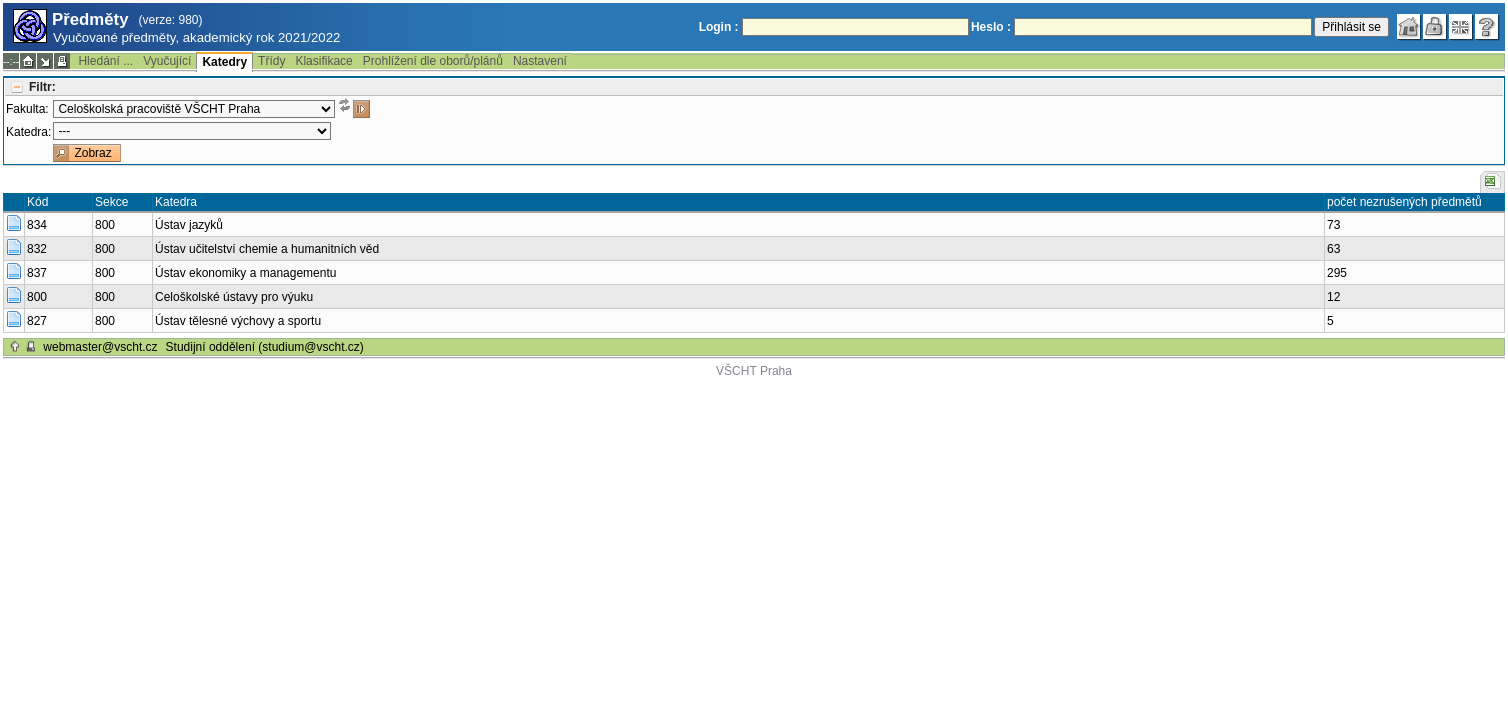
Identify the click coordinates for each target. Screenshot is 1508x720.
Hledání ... (105, 61)
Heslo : (991, 27)
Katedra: (28, 132)
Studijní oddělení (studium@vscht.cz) (265, 347)
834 (37, 225)
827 (37, 321)
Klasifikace (323, 61)
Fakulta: (27, 109)
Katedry (224, 62)
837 (37, 273)
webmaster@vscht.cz (100, 347)
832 (37, 249)
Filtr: (42, 87)
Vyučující (167, 61)
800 (37, 297)
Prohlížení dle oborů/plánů (433, 61)
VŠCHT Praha (754, 371)
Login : (719, 27)
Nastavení (540, 61)
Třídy (271, 61)
